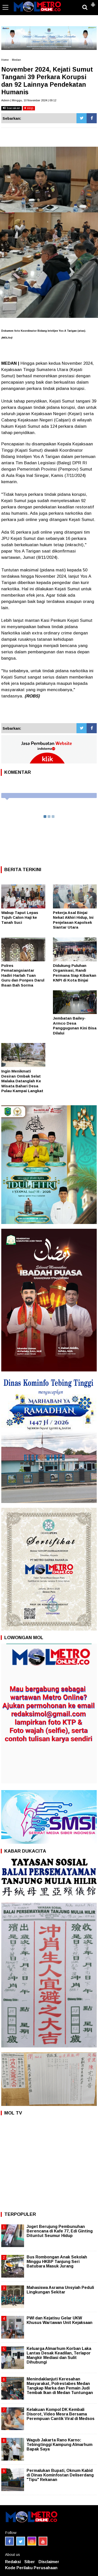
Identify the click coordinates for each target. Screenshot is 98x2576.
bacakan (11, 108)
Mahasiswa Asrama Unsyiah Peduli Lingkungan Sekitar (60, 2289)
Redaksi (13, 2562)
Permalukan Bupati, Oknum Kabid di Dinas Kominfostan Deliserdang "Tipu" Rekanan (60, 2475)
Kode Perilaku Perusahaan (31, 2568)
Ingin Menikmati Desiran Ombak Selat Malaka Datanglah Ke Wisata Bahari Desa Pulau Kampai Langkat (22, 1081)
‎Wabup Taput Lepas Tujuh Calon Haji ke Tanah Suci (19, 917)
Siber (29, 2562)
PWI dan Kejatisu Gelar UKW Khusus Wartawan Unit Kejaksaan (59, 2320)
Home (5, 59)
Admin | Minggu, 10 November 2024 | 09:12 (28, 100)
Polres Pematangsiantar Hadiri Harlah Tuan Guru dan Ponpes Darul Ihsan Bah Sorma (22, 975)
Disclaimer (48, 2562)
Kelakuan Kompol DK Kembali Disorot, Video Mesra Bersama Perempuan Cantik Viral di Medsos (60, 2414)
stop (28, 108)
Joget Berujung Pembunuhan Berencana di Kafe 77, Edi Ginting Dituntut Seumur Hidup (60, 2231)
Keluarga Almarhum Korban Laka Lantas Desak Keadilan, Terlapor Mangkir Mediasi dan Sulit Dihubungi (59, 2355)
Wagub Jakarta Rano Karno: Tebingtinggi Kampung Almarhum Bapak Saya (59, 2444)
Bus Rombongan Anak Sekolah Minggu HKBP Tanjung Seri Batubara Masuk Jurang (57, 2261)
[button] (92, 2)
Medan (16, 59)
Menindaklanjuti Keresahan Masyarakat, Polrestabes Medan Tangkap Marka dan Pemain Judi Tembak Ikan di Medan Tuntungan (60, 2386)
